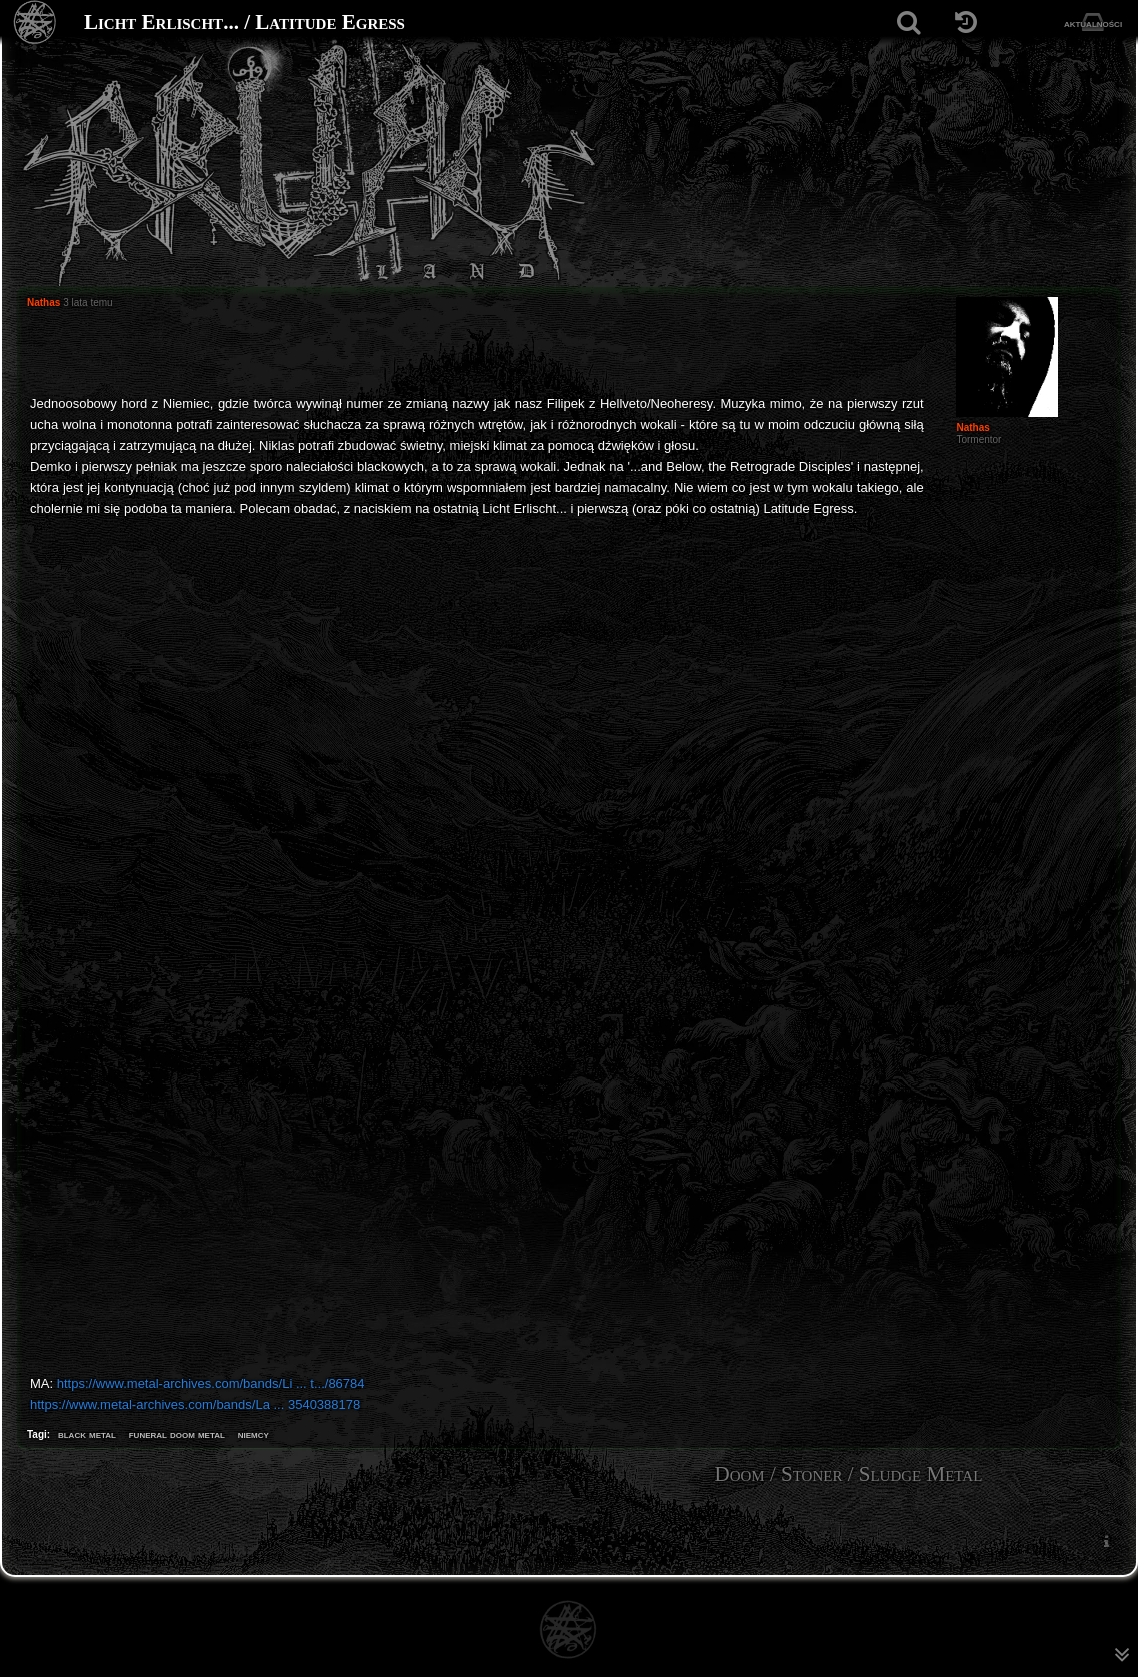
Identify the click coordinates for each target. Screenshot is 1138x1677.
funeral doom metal (177, 1434)
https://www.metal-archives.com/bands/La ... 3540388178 (195, 1404)
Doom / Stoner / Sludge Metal (849, 1474)
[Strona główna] (35, 22)
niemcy (253, 1434)
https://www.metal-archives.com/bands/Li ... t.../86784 (211, 1383)
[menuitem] (1106, 1540)
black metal (87, 1434)
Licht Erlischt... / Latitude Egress (244, 22)
